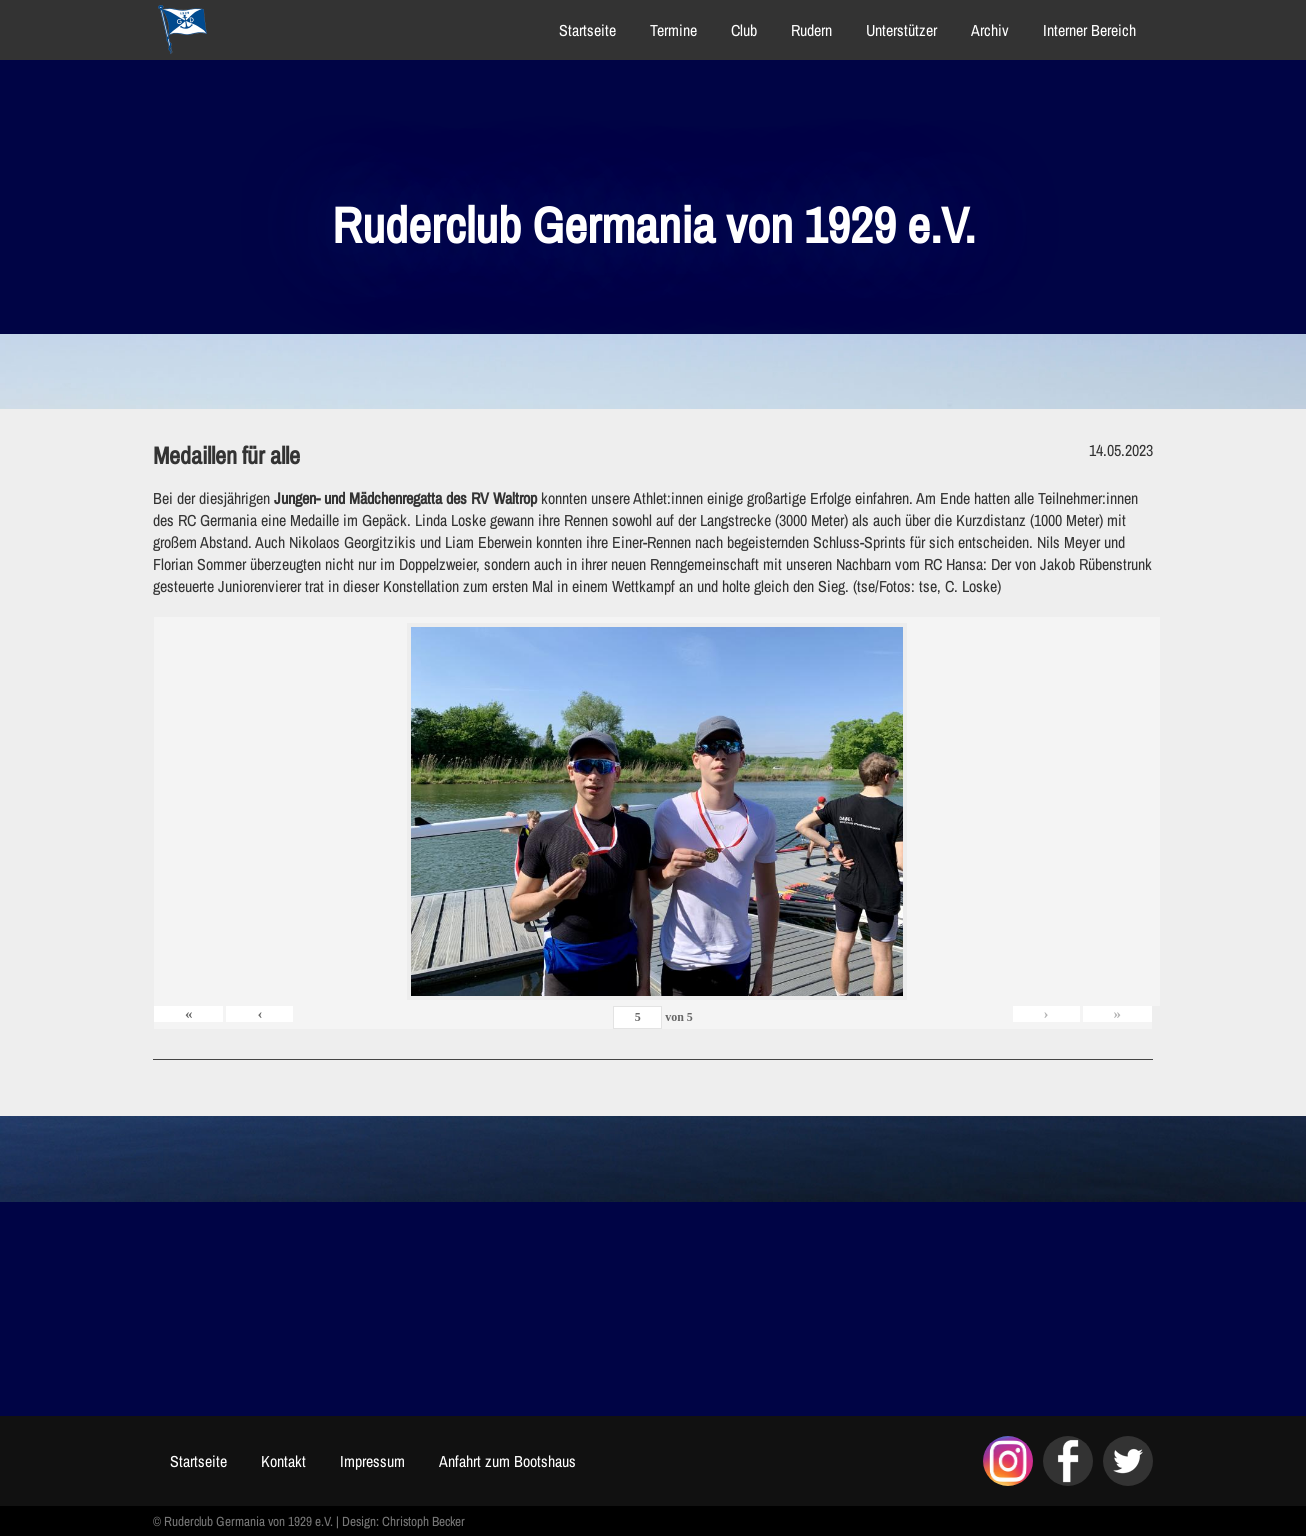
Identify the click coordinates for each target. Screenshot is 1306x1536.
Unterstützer (901, 30)
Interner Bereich (1089, 30)
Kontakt (283, 1461)
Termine (673, 30)
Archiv (990, 30)
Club (744, 30)
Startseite (587, 30)
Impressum (372, 1461)
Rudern (811, 30)
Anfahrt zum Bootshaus (507, 1461)
